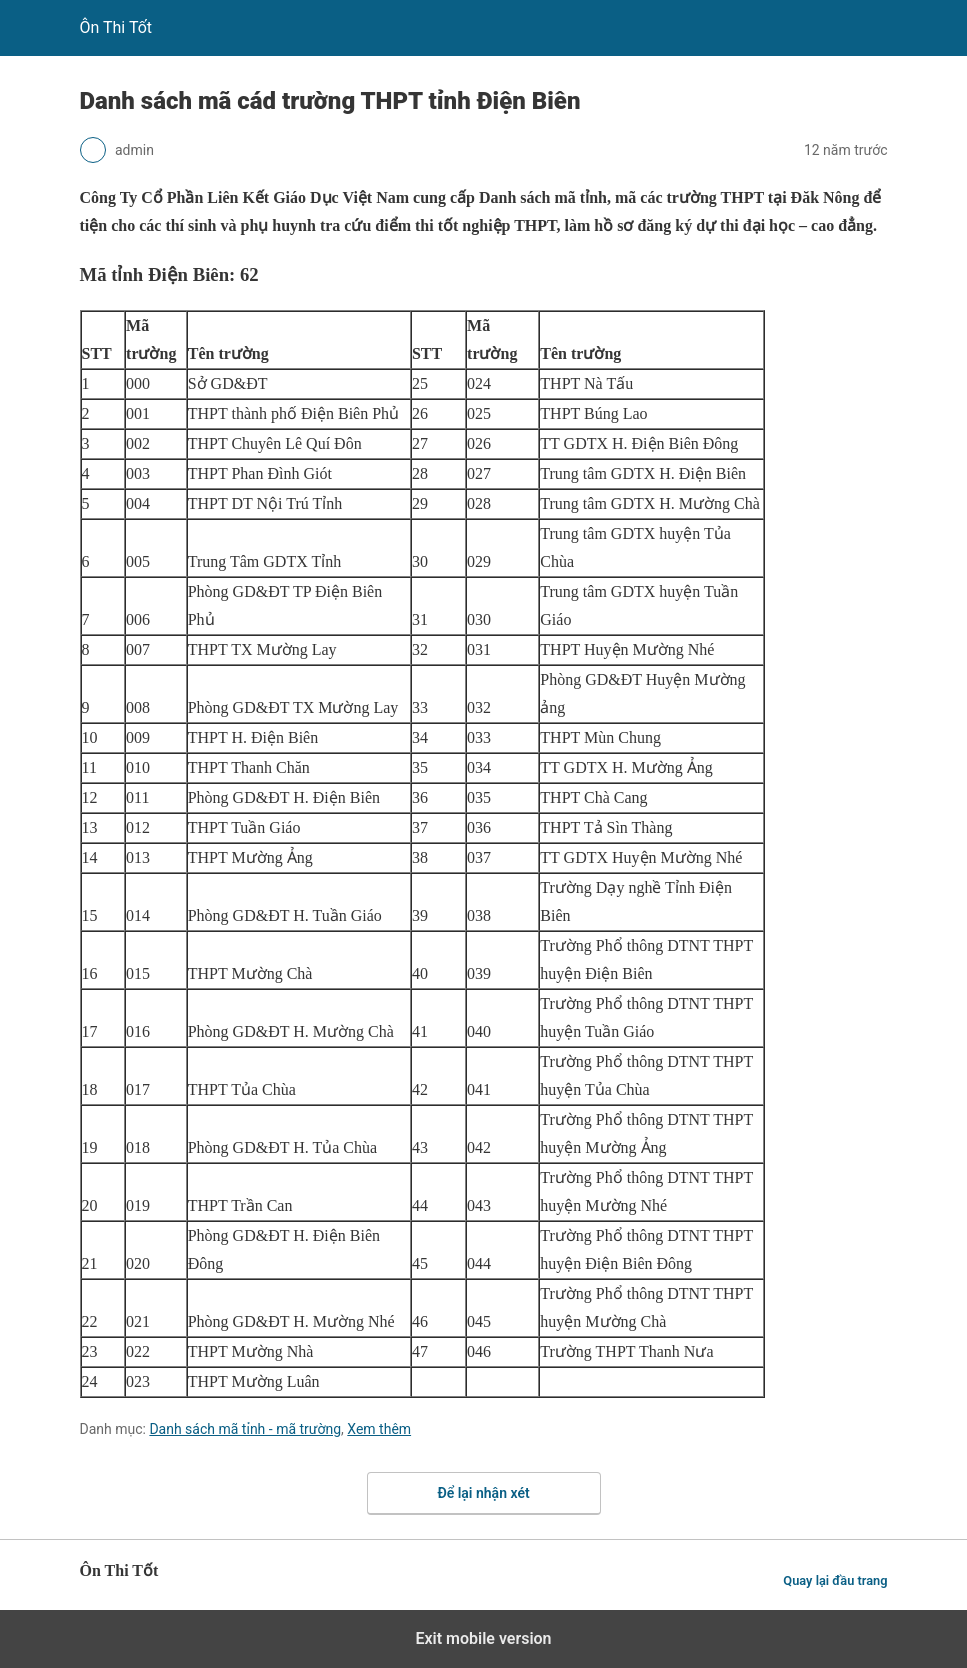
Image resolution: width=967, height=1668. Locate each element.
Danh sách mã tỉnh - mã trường (245, 1429)
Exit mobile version (483, 1638)
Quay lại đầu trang (835, 1580)
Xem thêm (379, 1429)
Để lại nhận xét (483, 1493)
